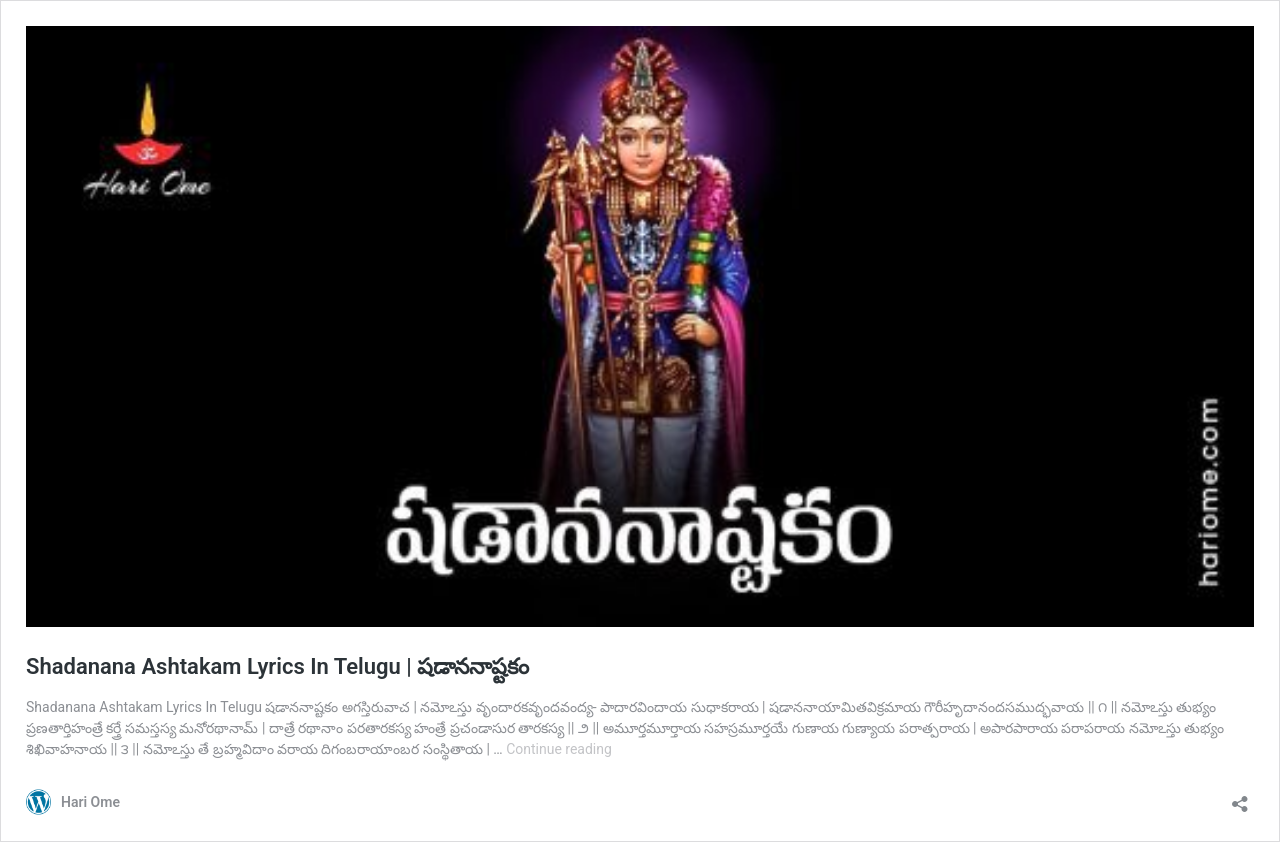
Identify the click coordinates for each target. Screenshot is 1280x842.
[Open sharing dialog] (1240, 797)
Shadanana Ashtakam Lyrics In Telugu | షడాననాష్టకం (277, 666)
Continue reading (559, 749)
